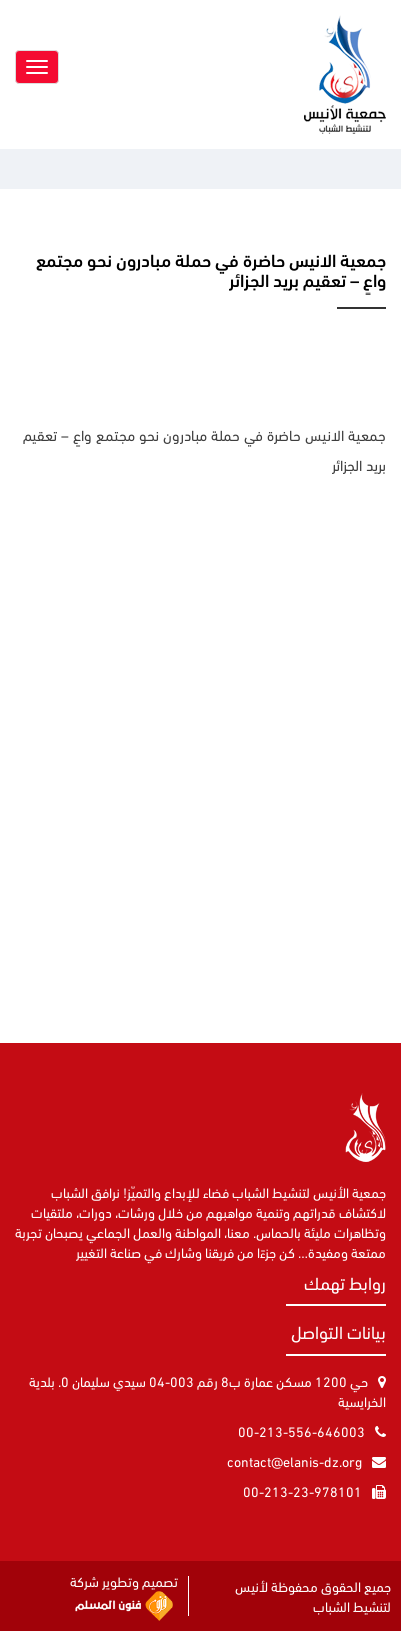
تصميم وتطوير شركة (124, 1596)
